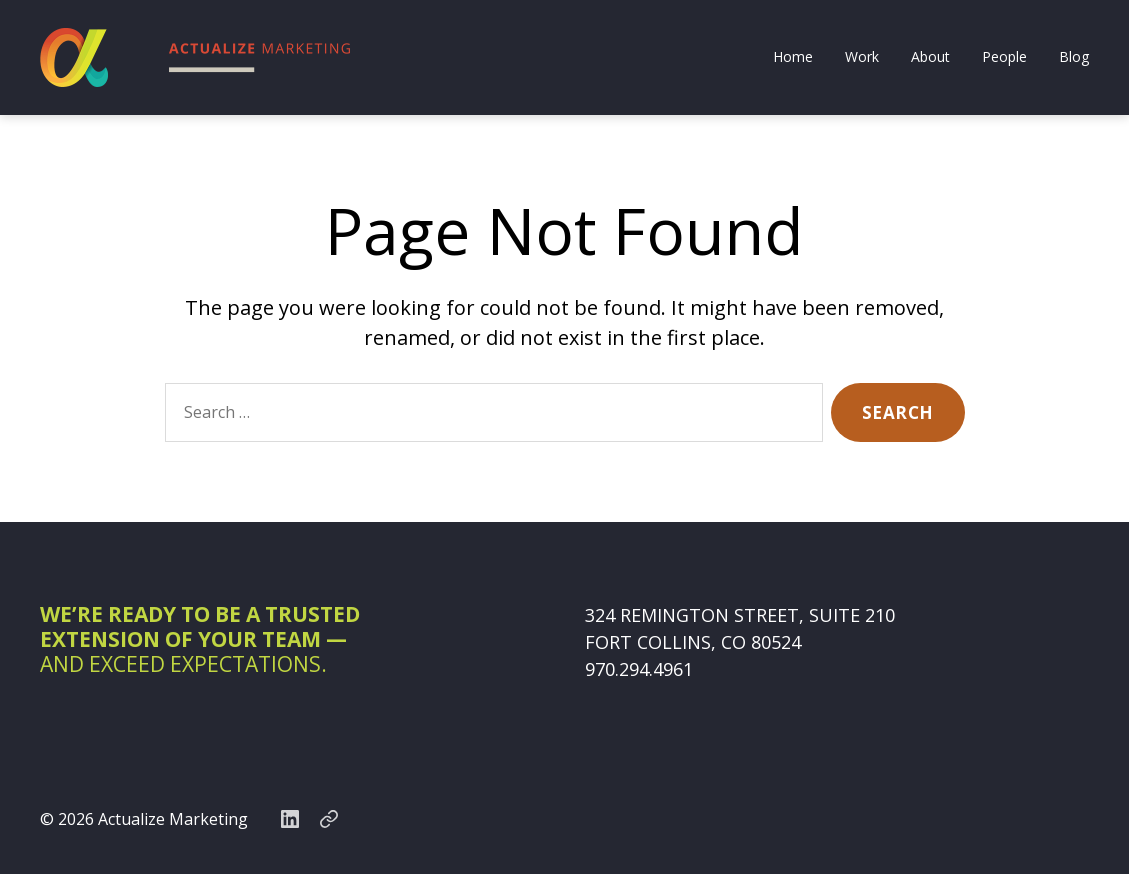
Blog (1074, 57)
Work (862, 57)
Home (793, 57)
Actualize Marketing (173, 819)
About (930, 57)
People (1004, 57)
